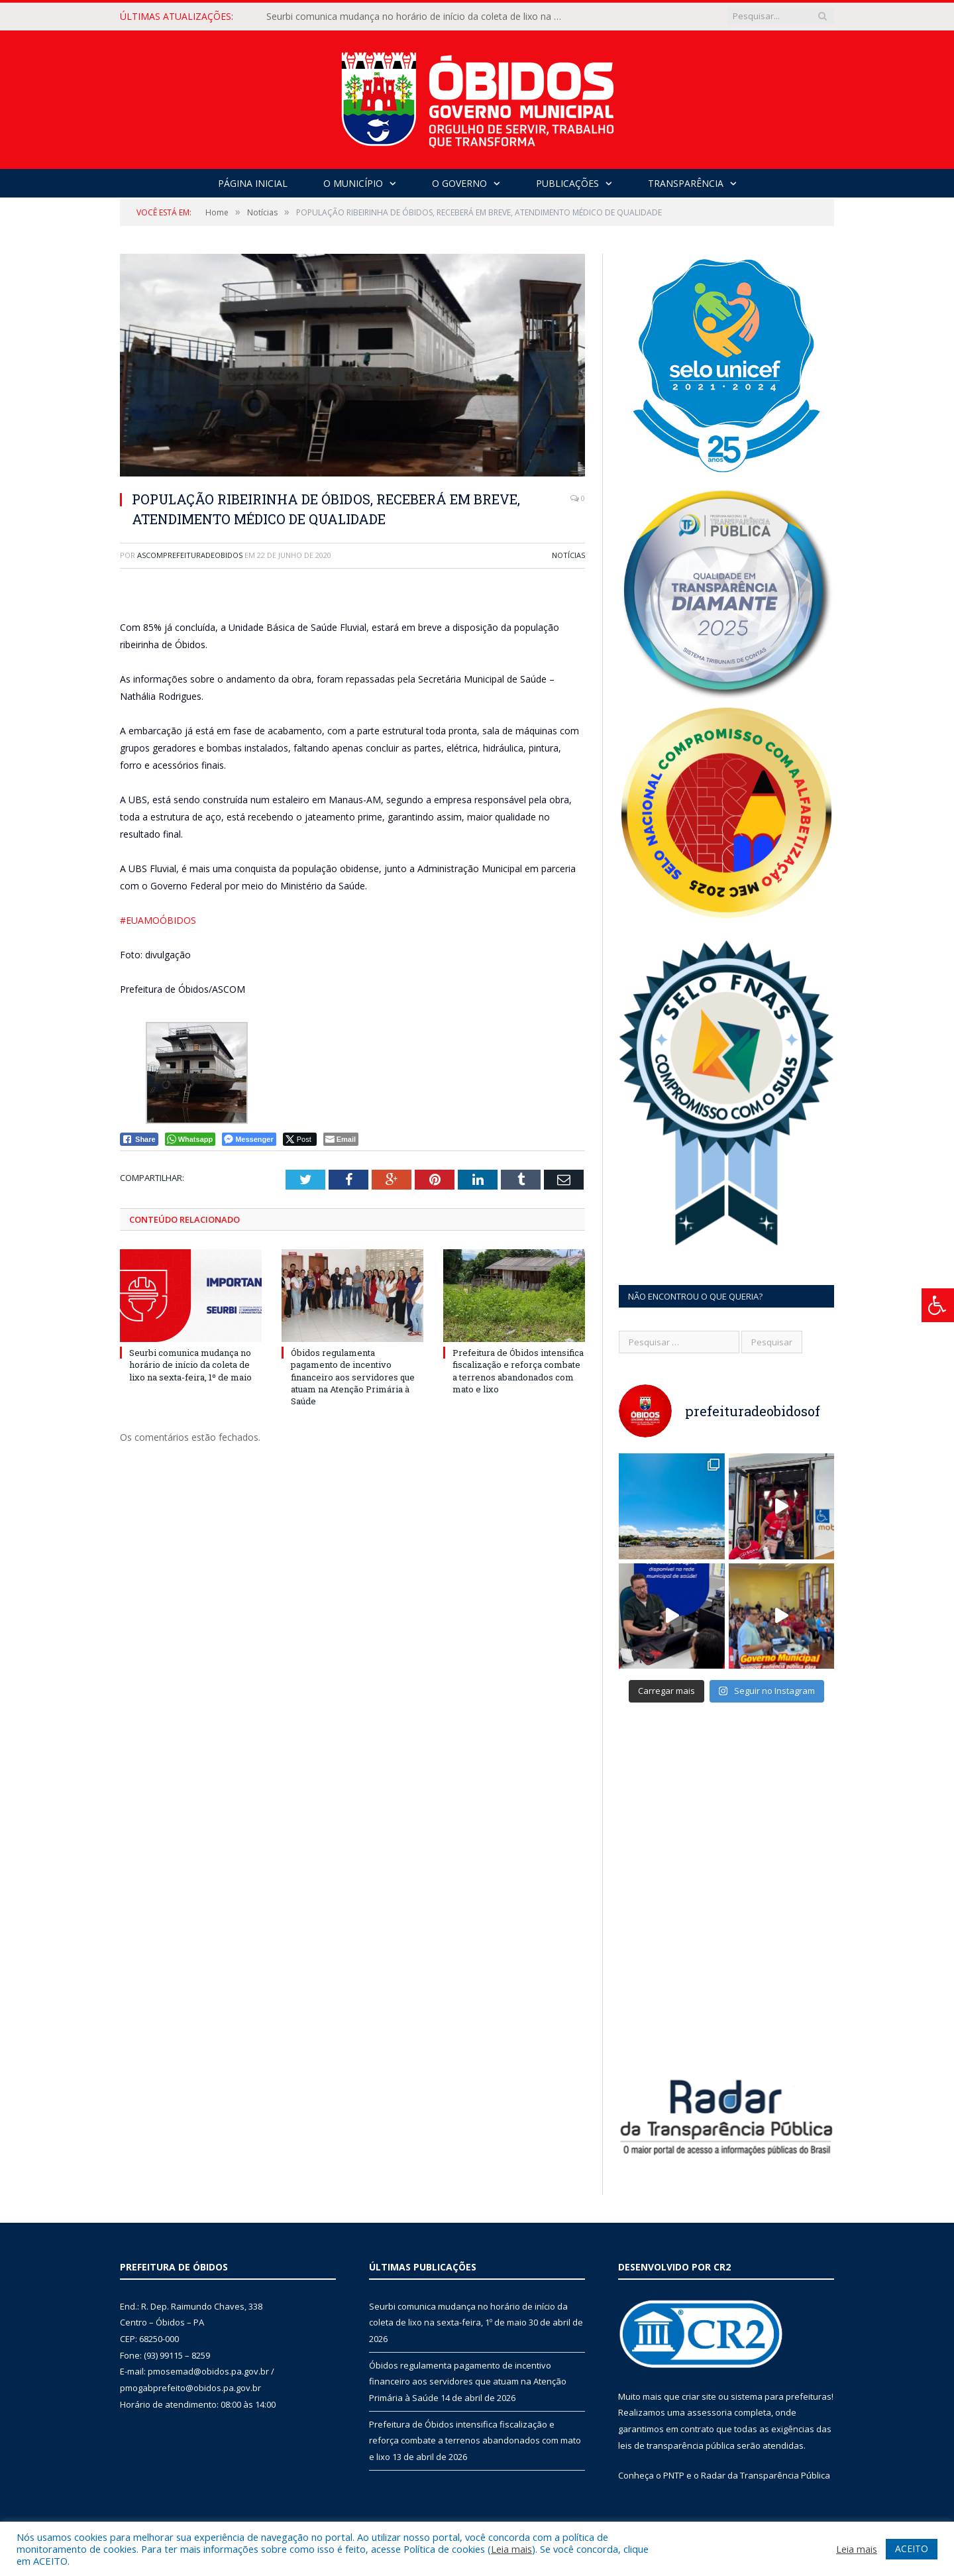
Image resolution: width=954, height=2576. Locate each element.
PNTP (673, 2475)
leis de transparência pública (676, 2445)
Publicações (567, 183)
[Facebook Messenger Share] (249, 1139)
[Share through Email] (340, 1139)
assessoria (709, 2412)
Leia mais (511, 2549)
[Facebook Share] (139, 1139)
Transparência (685, 183)
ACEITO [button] (911, 2548)
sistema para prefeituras (781, 2396)
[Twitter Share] (300, 1139)
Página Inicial (253, 183)
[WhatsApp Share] (190, 1139)
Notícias (568, 555)
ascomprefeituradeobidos (189, 555)
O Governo (459, 183)
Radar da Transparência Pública (765, 2475)
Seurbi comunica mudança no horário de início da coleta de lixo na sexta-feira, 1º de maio (418, 17)
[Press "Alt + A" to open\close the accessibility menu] (938, 1305)
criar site (699, 2396)
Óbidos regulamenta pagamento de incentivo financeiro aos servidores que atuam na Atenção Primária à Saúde (353, 1377)
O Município (353, 183)
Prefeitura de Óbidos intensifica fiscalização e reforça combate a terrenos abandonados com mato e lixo (518, 1371)
